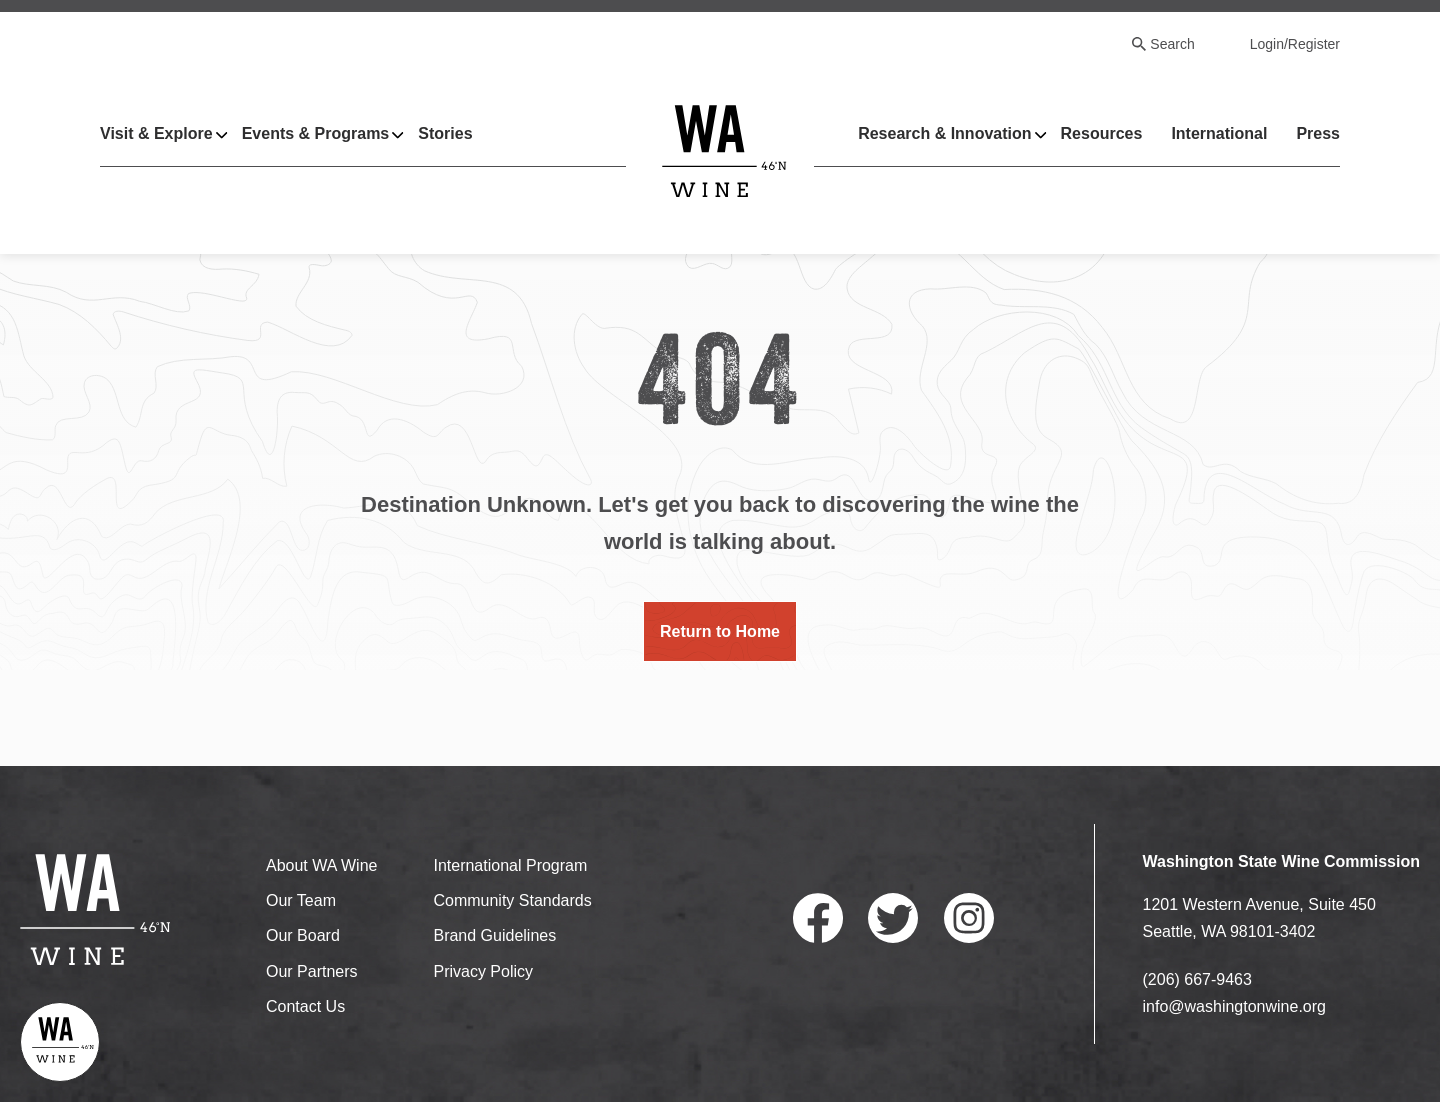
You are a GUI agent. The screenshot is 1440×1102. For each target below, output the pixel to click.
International (1219, 133)
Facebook (818, 918)
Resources (1102, 133)
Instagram (969, 918)
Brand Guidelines (494, 935)
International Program (510, 865)
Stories (445, 133)
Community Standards (512, 900)
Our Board (303, 935)
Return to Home (720, 631)
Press (1318, 133)
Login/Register (1295, 44)
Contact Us (305, 1006)
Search (1172, 44)
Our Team (301, 900)
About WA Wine (321, 865)
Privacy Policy (483, 971)
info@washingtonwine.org (1234, 1006)
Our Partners (312, 971)
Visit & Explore (156, 133)
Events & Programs (316, 133)
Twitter (893, 918)
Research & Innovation (944, 133)
